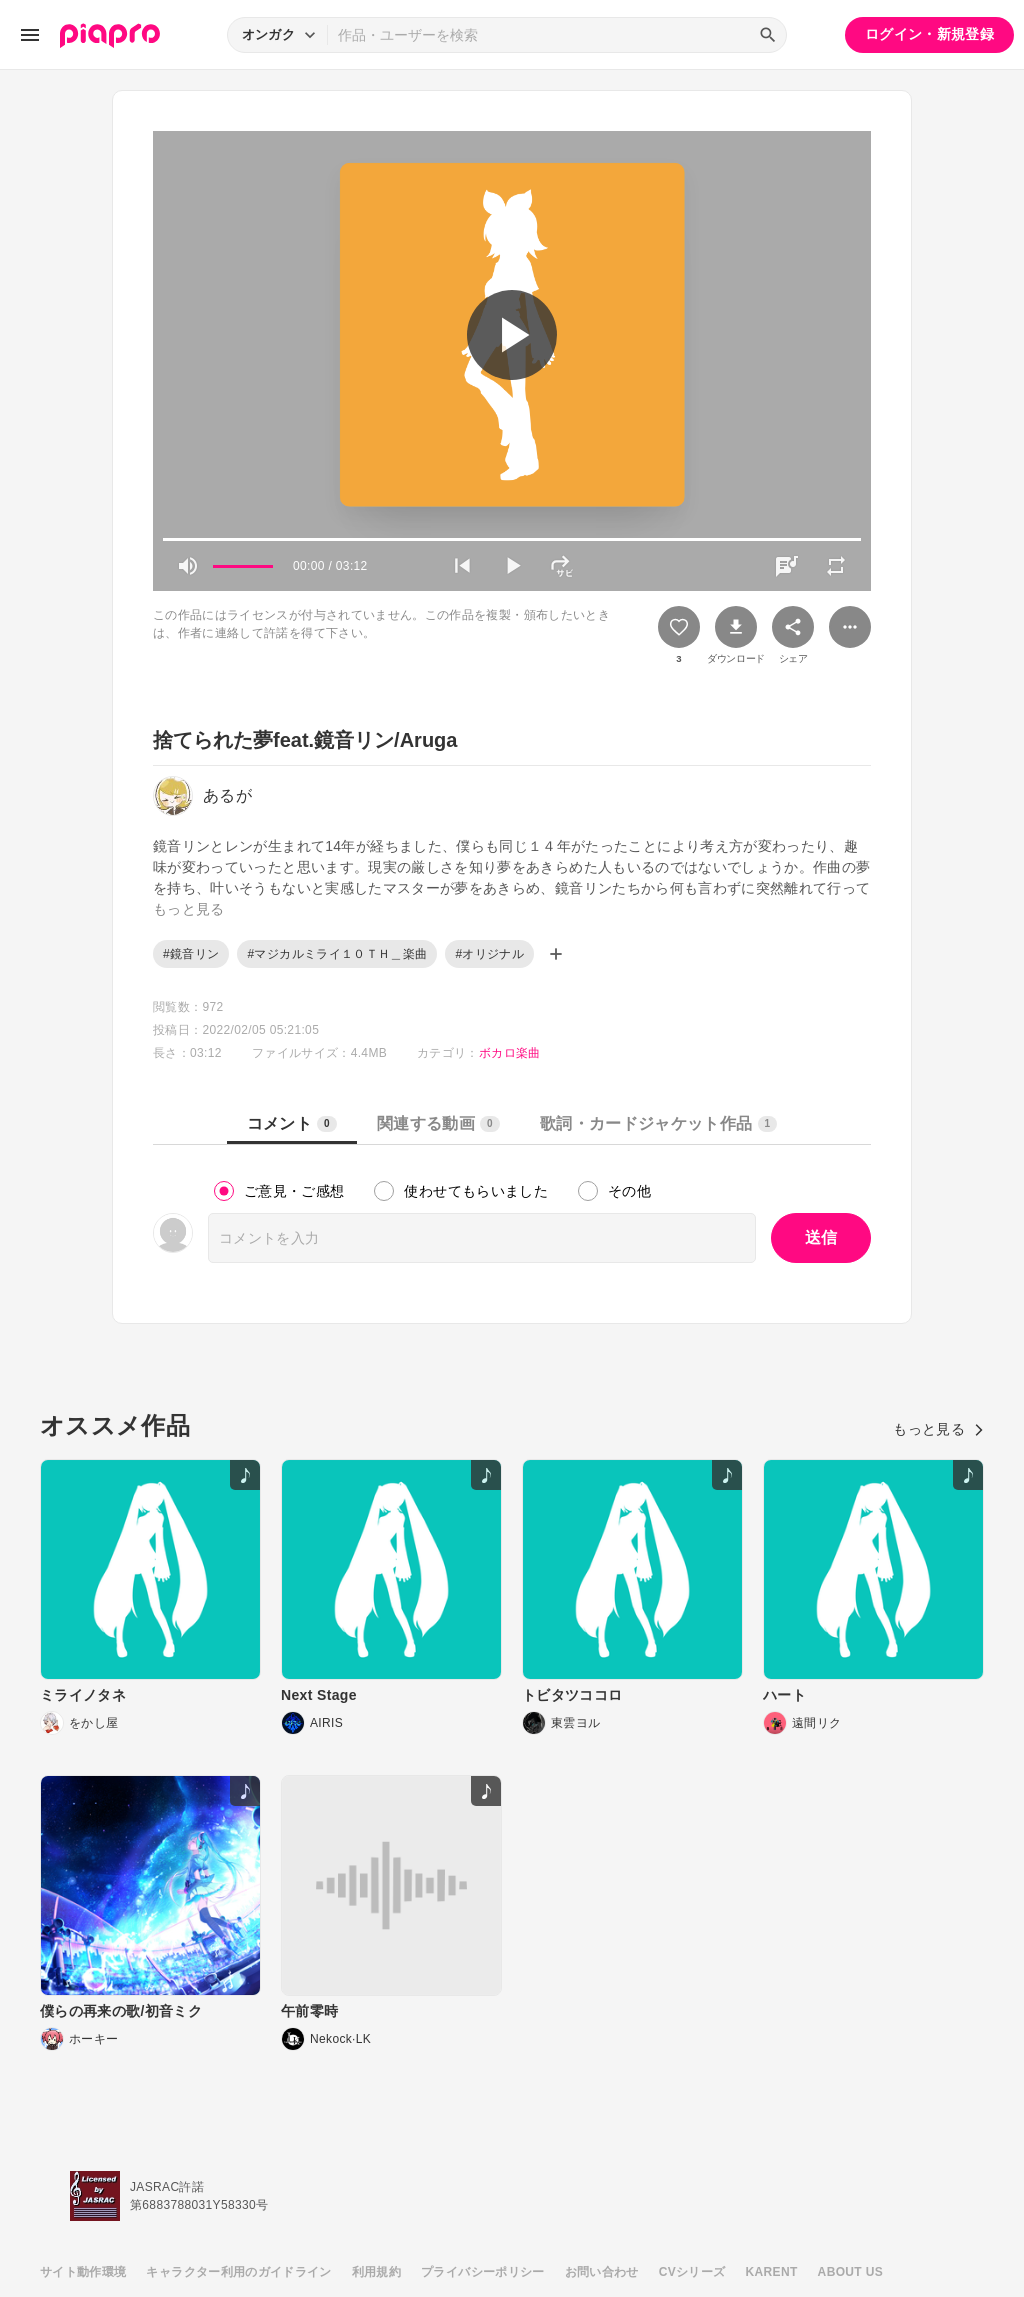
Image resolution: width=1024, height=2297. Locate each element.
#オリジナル (489, 954)
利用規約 (376, 2272)
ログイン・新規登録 (929, 34)
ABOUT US (850, 2272)
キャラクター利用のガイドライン (238, 2272)
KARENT (772, 2272)
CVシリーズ (692, 2272)
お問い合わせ (602, 2272)
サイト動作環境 (83, 2272)
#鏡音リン (191, 954)
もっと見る (938, 1429)
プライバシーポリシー (483, 2272)
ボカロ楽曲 (510, 1053)
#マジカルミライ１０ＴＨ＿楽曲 (337, 954)
